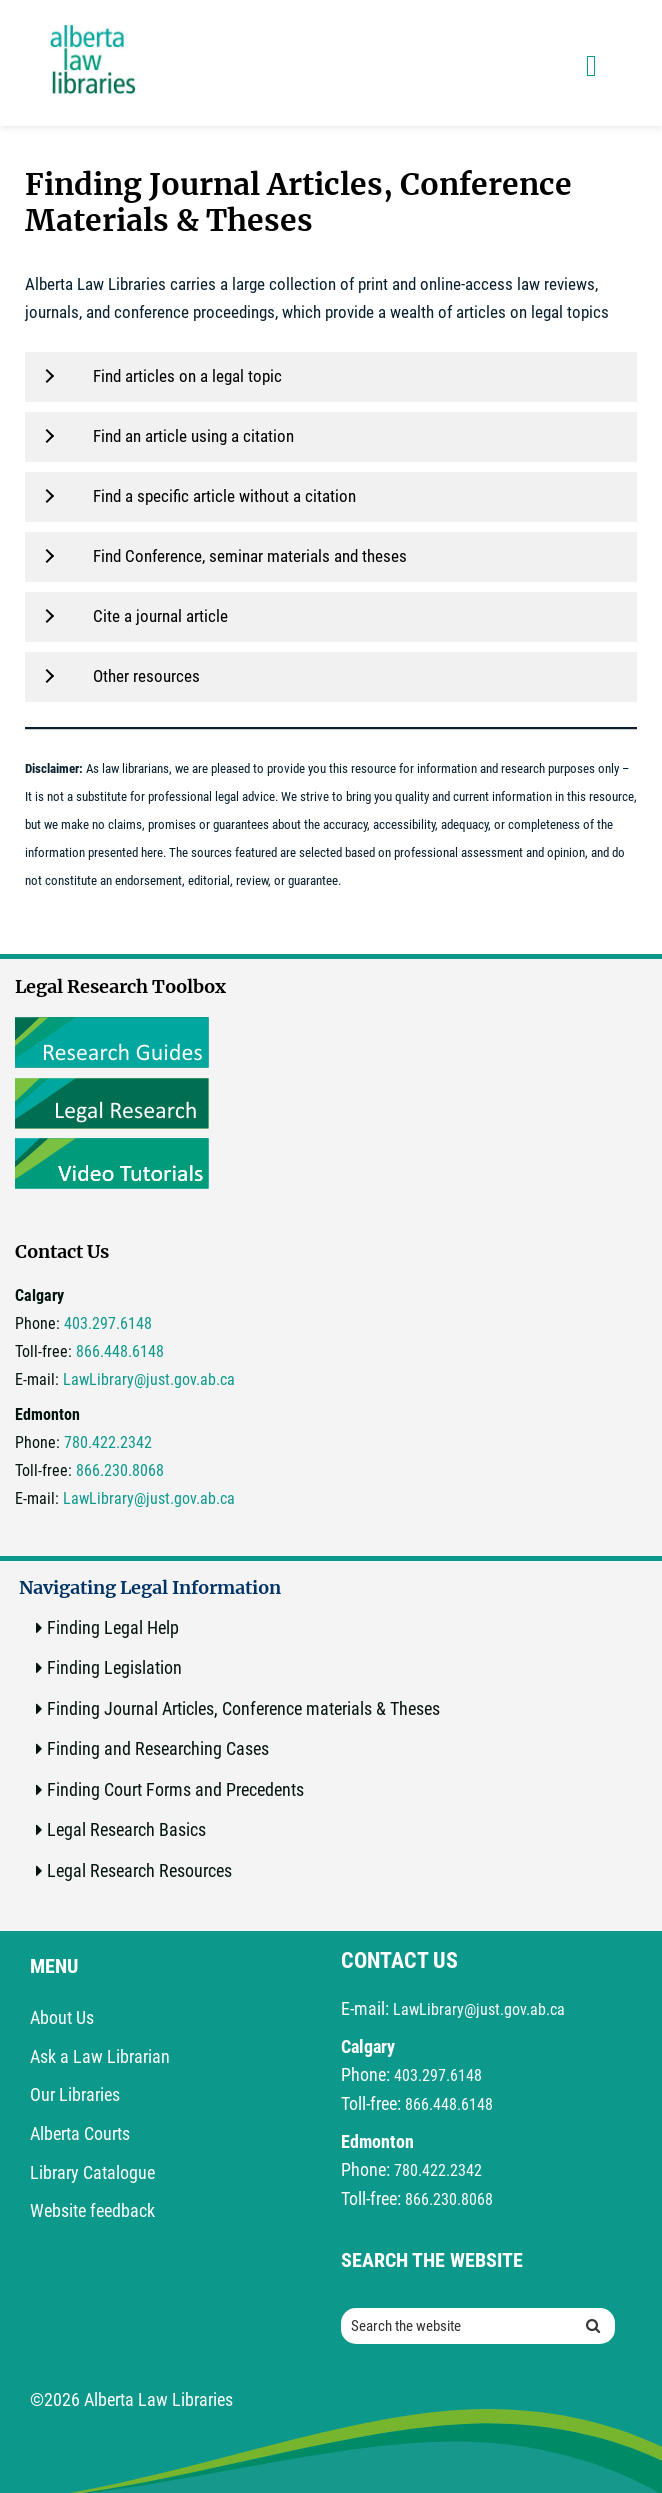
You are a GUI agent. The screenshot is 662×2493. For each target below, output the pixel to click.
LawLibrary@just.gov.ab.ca (149, 1379)
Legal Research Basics (126, 1829)
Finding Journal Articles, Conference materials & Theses (243, 1708)
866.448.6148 (120, 1351)
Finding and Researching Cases (158, 1748)
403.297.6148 (108, 1323)
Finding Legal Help (113, 1627)
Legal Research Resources (139, 1870)
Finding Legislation (114, 1667)
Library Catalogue (92, 2172)
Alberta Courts (80, 2133)
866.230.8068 (120, 1470)
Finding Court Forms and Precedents (175, 1789)
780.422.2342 (108, 1442)
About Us (62, 2017)
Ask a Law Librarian (100, 2056)
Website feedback (92, 2210)
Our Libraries (75, 2094)
